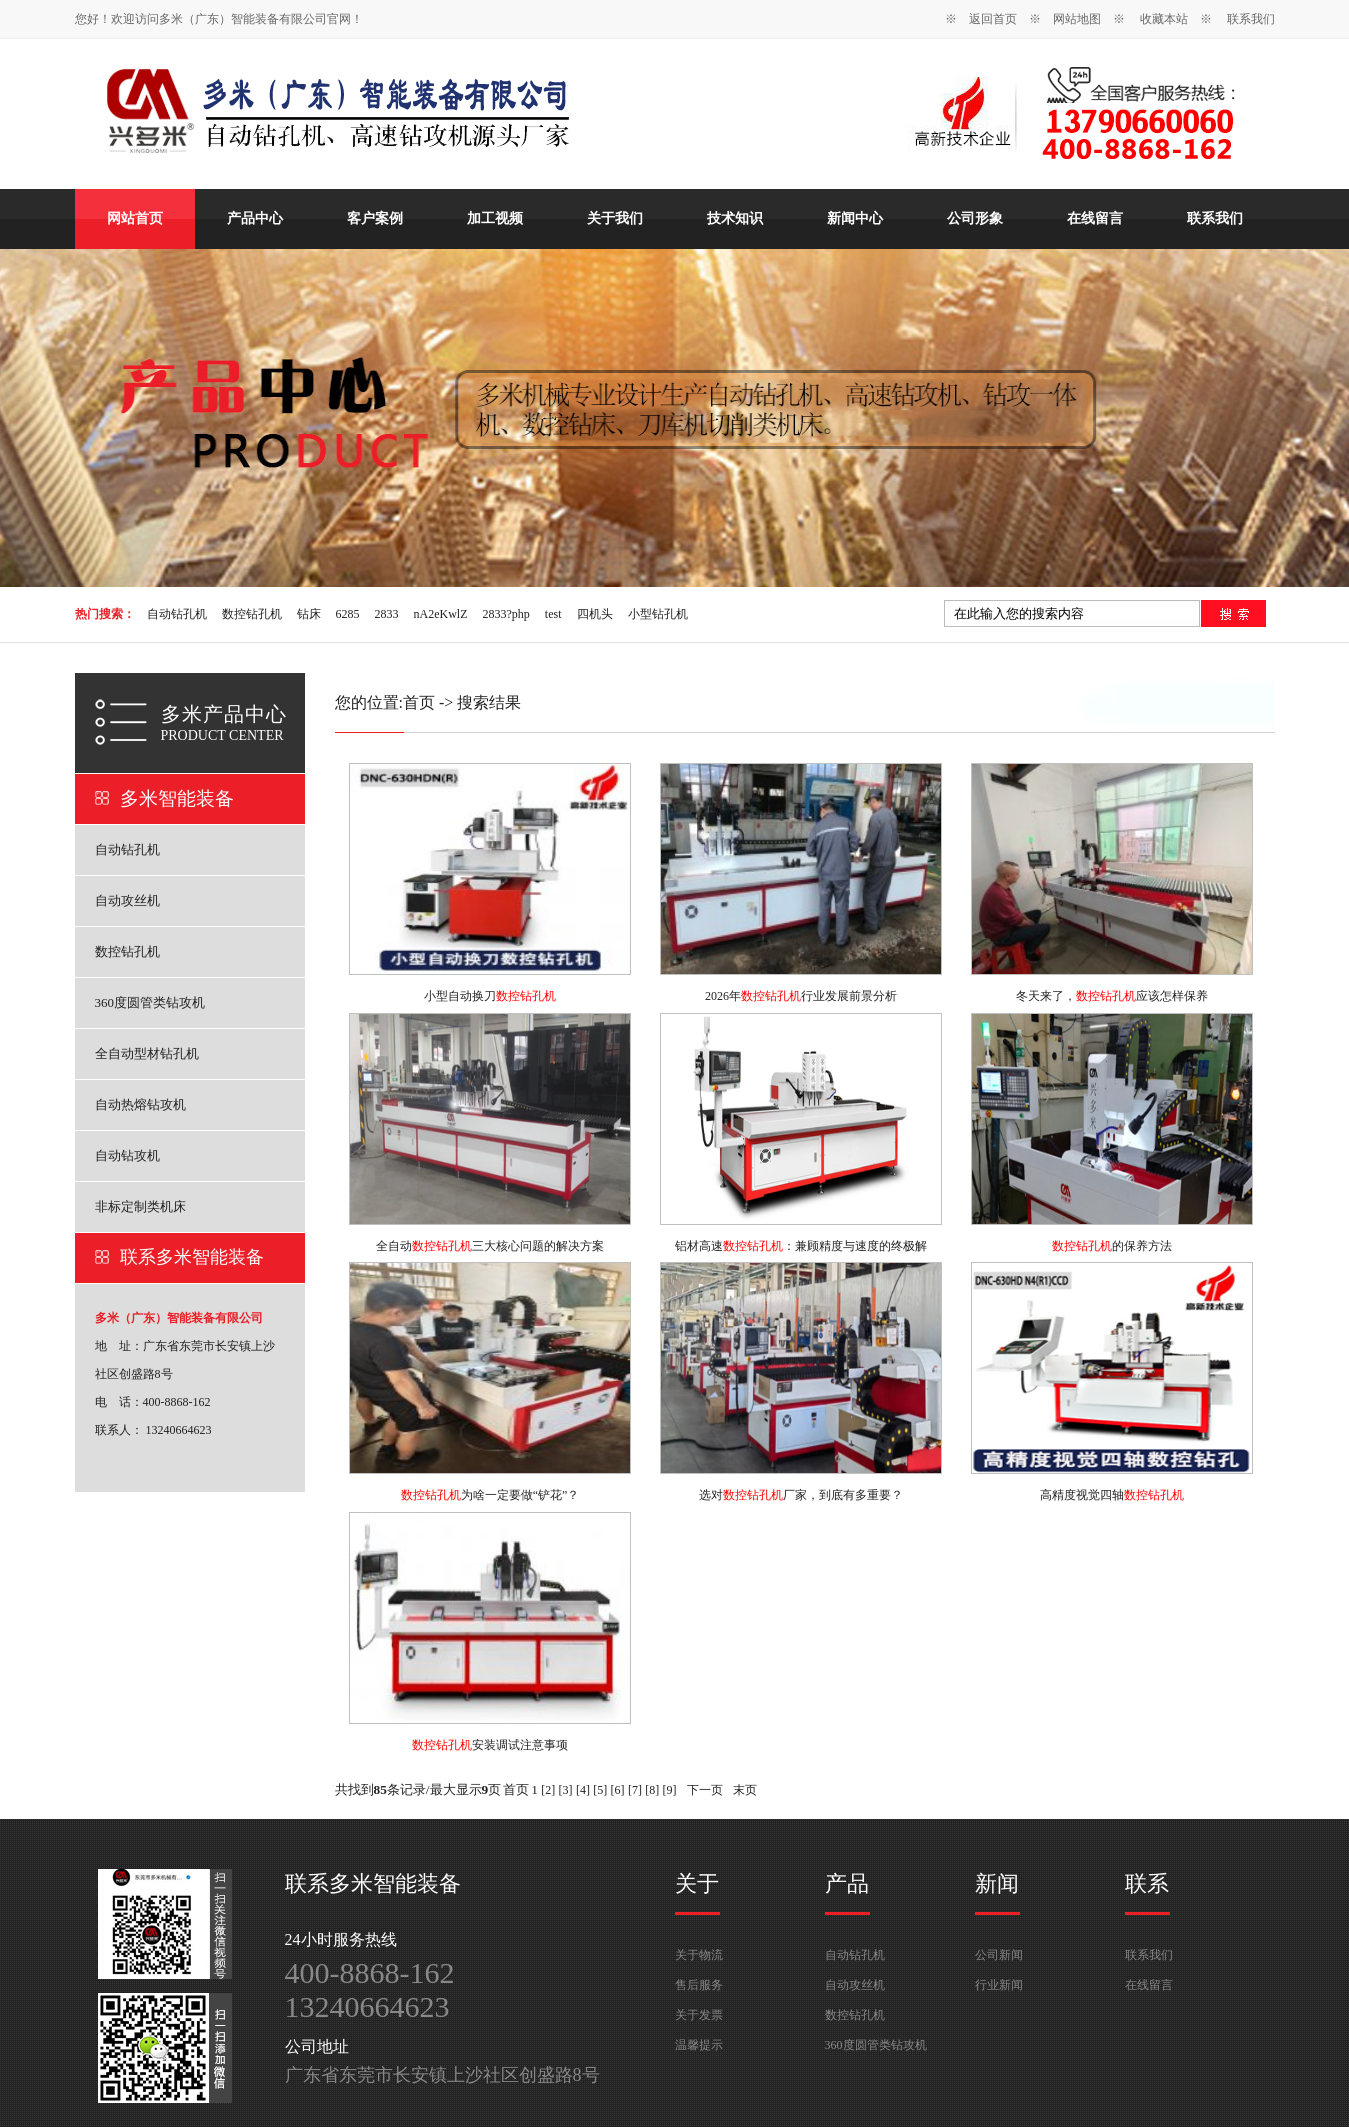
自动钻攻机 (127, 1155)
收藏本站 (1164, 19)
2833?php (506, 614)
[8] (652, 1790)
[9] (670, 1790)
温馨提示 (699, 2045)
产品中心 (255, 218)
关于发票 (699, 2015)
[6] (618, 1790)
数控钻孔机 (252, 614)
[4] (583, 1790)
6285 (348, 614)
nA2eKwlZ (441, 614)
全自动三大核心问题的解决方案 (490, 1246)
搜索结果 (489, 702)
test (553, 614)
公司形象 (975, 218)
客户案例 (375, 218)
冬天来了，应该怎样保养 (1112, 996)
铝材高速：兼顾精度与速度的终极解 (801, 1246)
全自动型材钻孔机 (147, 1053)
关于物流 (699, 1955)
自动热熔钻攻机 (140, 1104)
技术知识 (735, 218)
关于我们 (615, 218)
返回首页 (993, 19)
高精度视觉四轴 (1112, 1495)
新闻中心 (855, 218)
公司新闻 (999, 1955)
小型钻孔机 (658, 614)
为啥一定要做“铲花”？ (490, 1495)
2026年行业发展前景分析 (801, 996)
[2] (548, 1790)
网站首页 (135, 218)
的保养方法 (1112, 1246)
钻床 (309, 614)
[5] (600, 1790)
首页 (419, 702)
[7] (635, 1790)
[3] (566, 1790)
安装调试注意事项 (490, 1745)
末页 (745, 1790)
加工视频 (495, 218)
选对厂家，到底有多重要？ (801, 1495)
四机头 (595, 614)
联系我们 (1251, 19)
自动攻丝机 (127, 900)
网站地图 (1077, 19)
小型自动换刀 (490, 996)
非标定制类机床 (140, 1206)
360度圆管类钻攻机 (150, 1002)
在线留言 (1095, 218)
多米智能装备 (177, 798)
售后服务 (699, 1985)
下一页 (705, 1790)
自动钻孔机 (177, 614)
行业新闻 (999, 1985)
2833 (387, 614)
